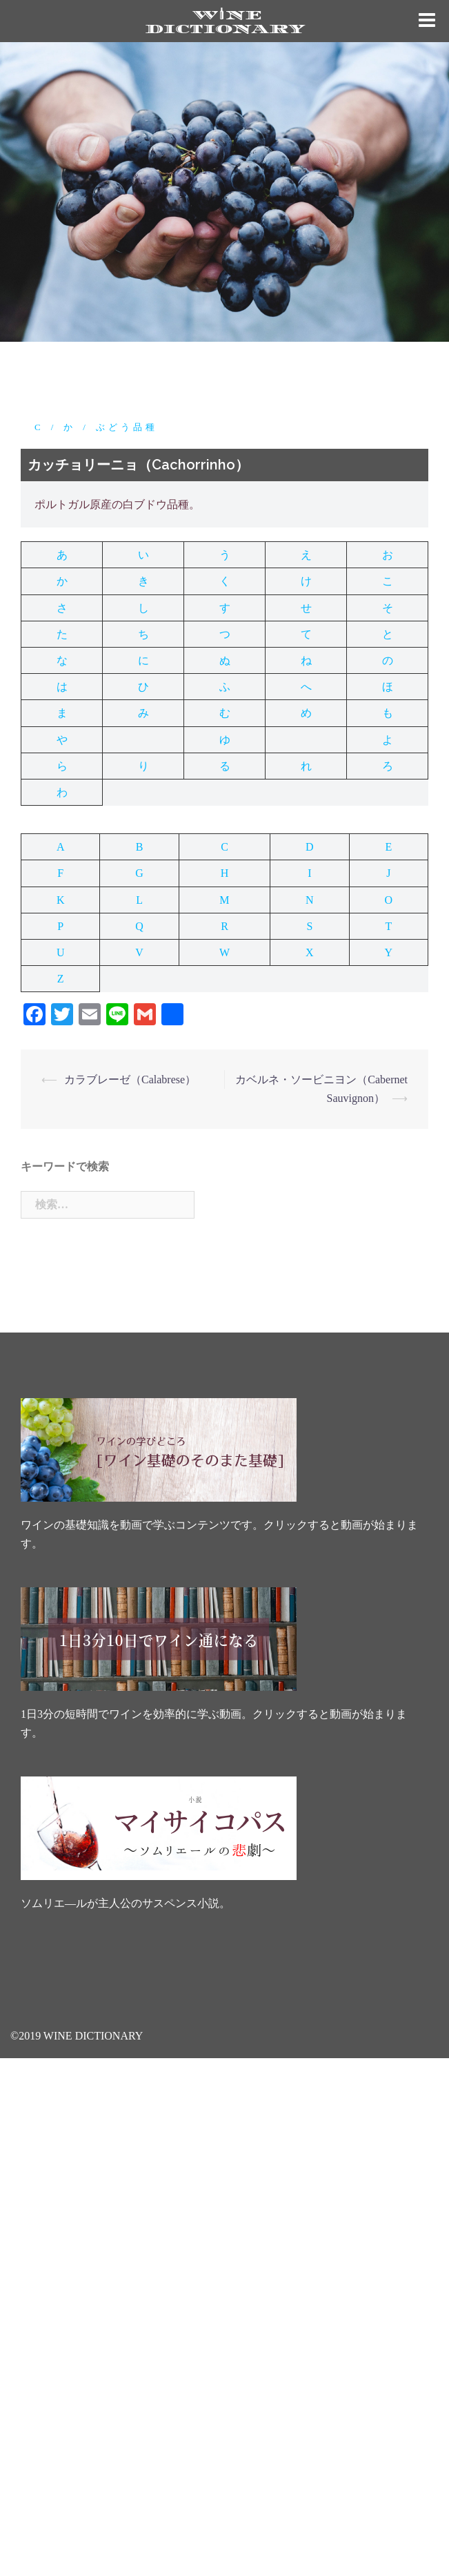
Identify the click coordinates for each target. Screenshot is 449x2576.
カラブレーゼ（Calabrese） (130, 1079)
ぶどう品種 (127, 427)
